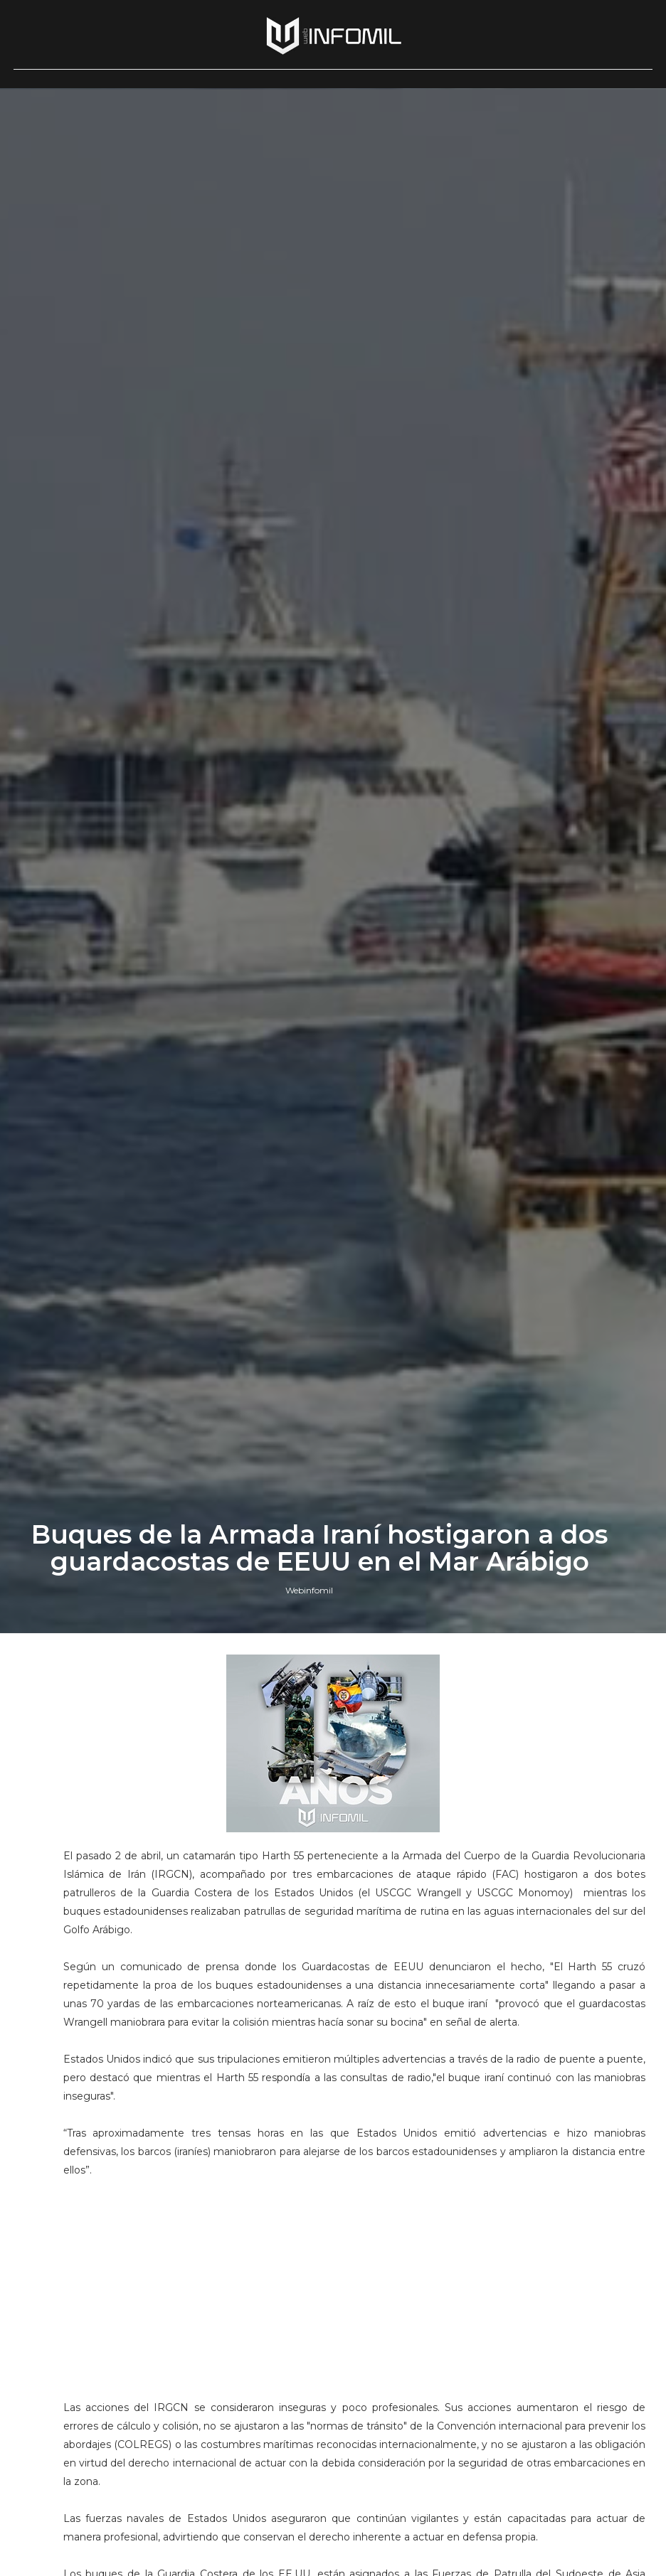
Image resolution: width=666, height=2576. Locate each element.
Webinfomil (309, 1590)
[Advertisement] (354, 2278)
